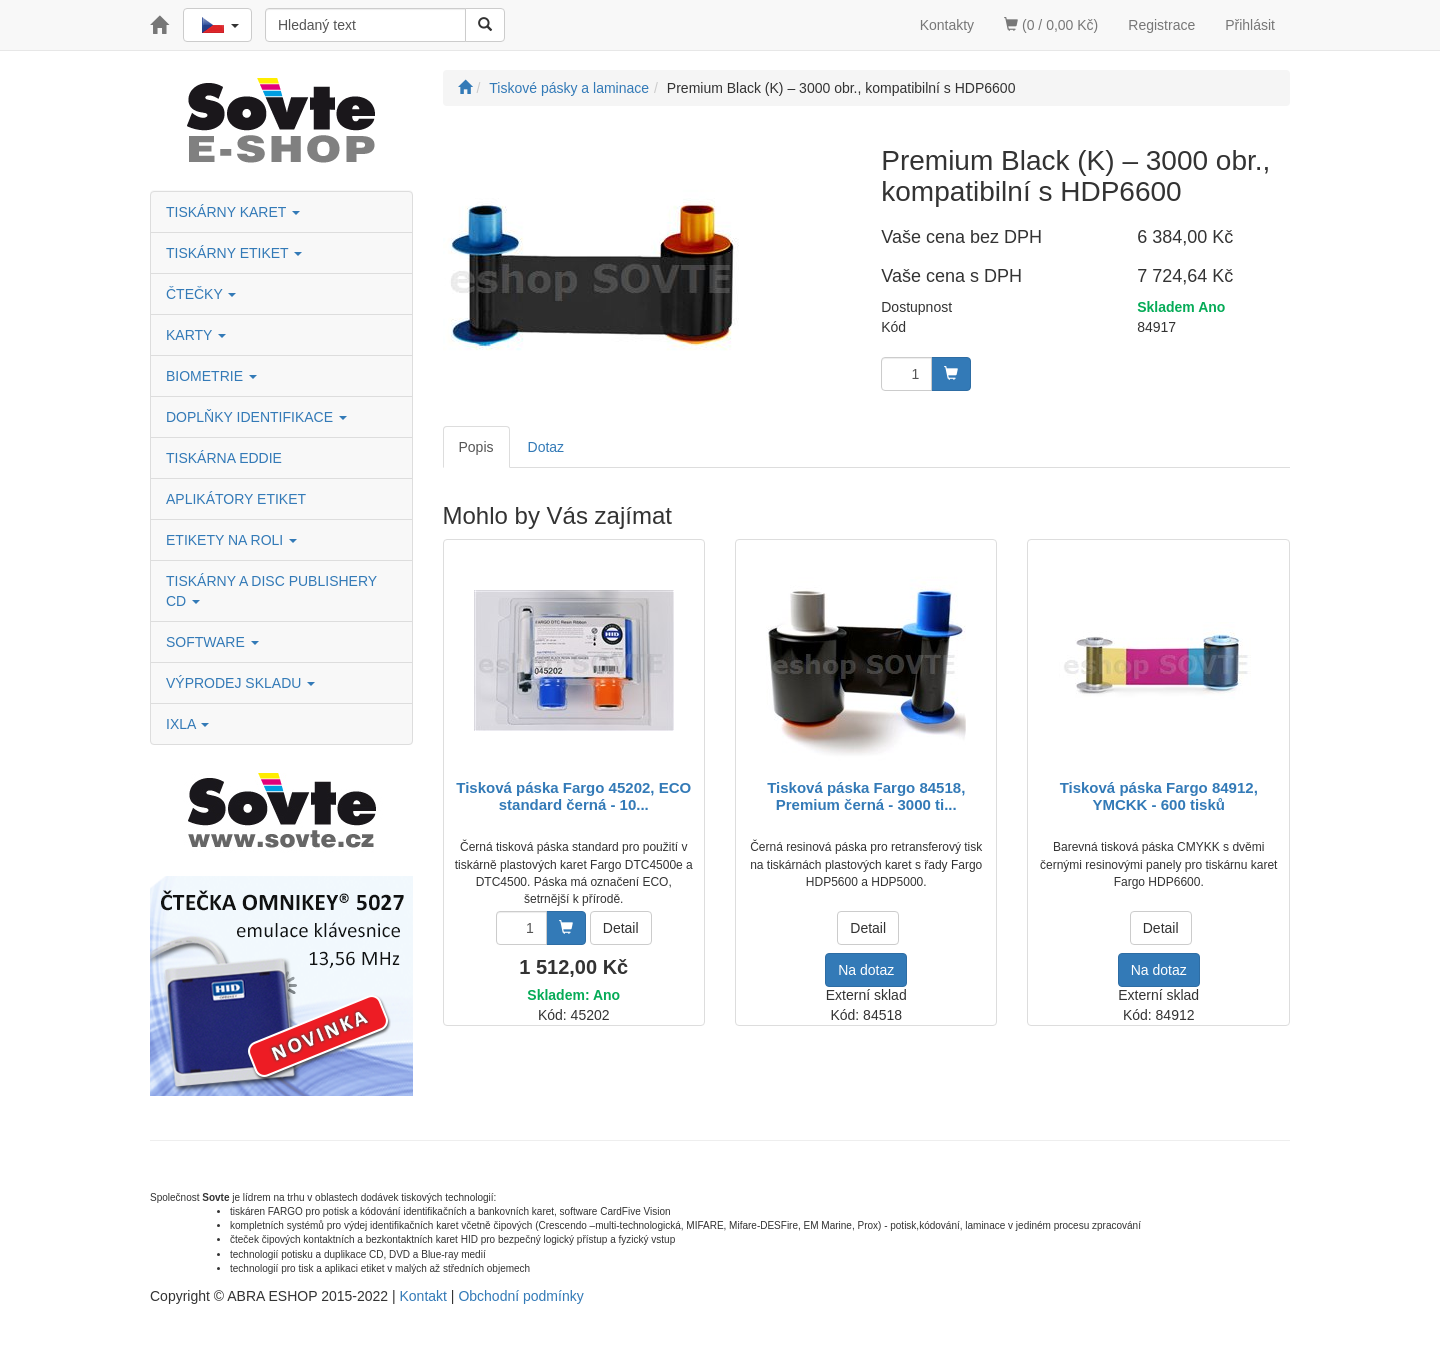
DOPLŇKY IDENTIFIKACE (256, 417)
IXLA (187, 724)
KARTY (196, 335)
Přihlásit (1250, 25)
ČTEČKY (201, 294)
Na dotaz (866, 970)
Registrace (1161, 25)
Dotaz (546, 447)
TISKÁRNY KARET (233, 212)
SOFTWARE (212, 642)
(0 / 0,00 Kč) (1051, 25)
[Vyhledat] (485, 25)
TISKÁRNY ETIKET (234, 253)
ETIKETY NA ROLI (231, 540)
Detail (621, 928)
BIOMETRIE (211, 376)
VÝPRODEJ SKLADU (240, 683)
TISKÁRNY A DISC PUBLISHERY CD (271, 591)
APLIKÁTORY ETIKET (236, 499)
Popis (476, 447)
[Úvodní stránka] (465, 88)
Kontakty (947, 25)
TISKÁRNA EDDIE (224, 458)
